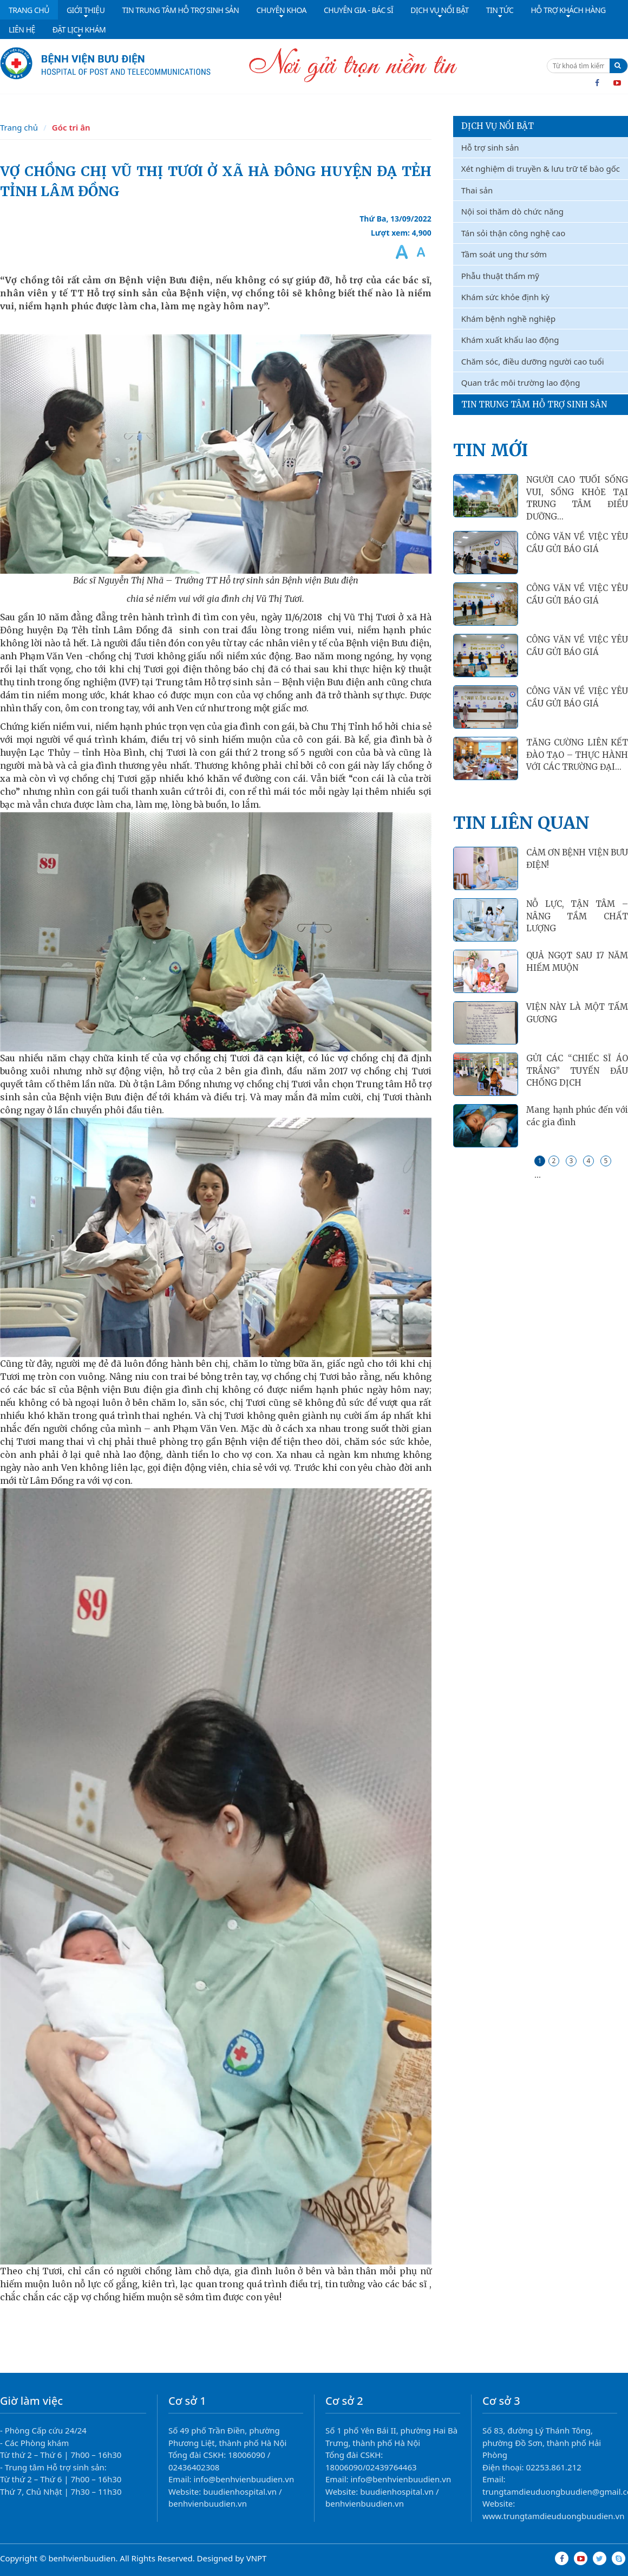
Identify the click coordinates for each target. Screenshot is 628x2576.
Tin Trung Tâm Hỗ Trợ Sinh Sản (534, 404)
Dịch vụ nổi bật (497, 126)
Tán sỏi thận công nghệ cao (513, 233)
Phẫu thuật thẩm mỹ (500, 275)
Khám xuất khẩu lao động (510, 339)
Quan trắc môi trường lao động (520, 382)
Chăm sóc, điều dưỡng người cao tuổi (532, 361)
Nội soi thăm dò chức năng (512, 211)
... (537, 1174)
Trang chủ (19, 127)
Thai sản (477, 190)
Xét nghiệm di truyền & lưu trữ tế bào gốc (540, 168)
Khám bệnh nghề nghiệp (508, 318)
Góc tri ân (71, 127)
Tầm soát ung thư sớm (504, 254)
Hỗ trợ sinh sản (490, 147)
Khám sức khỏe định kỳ (505, 296)
